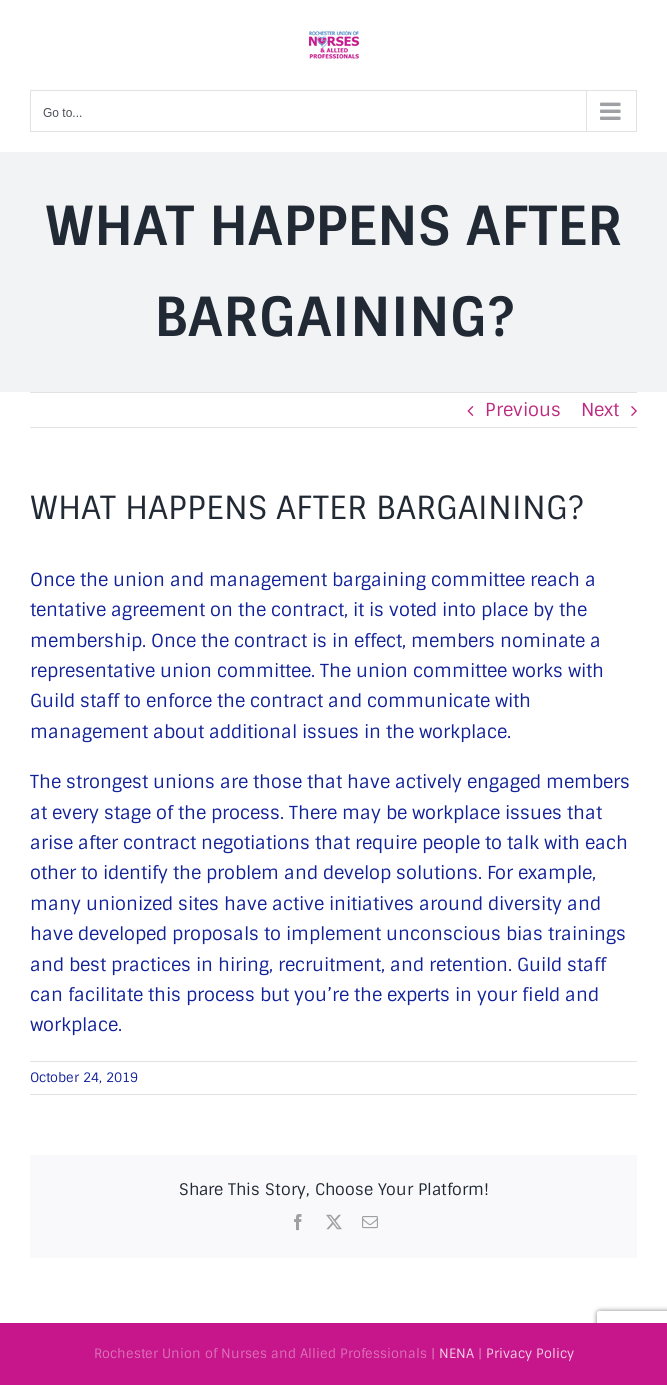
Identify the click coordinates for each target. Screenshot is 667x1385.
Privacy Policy (530, 1353)
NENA (456, 1353)
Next (600, 410)
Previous (523, 410)
